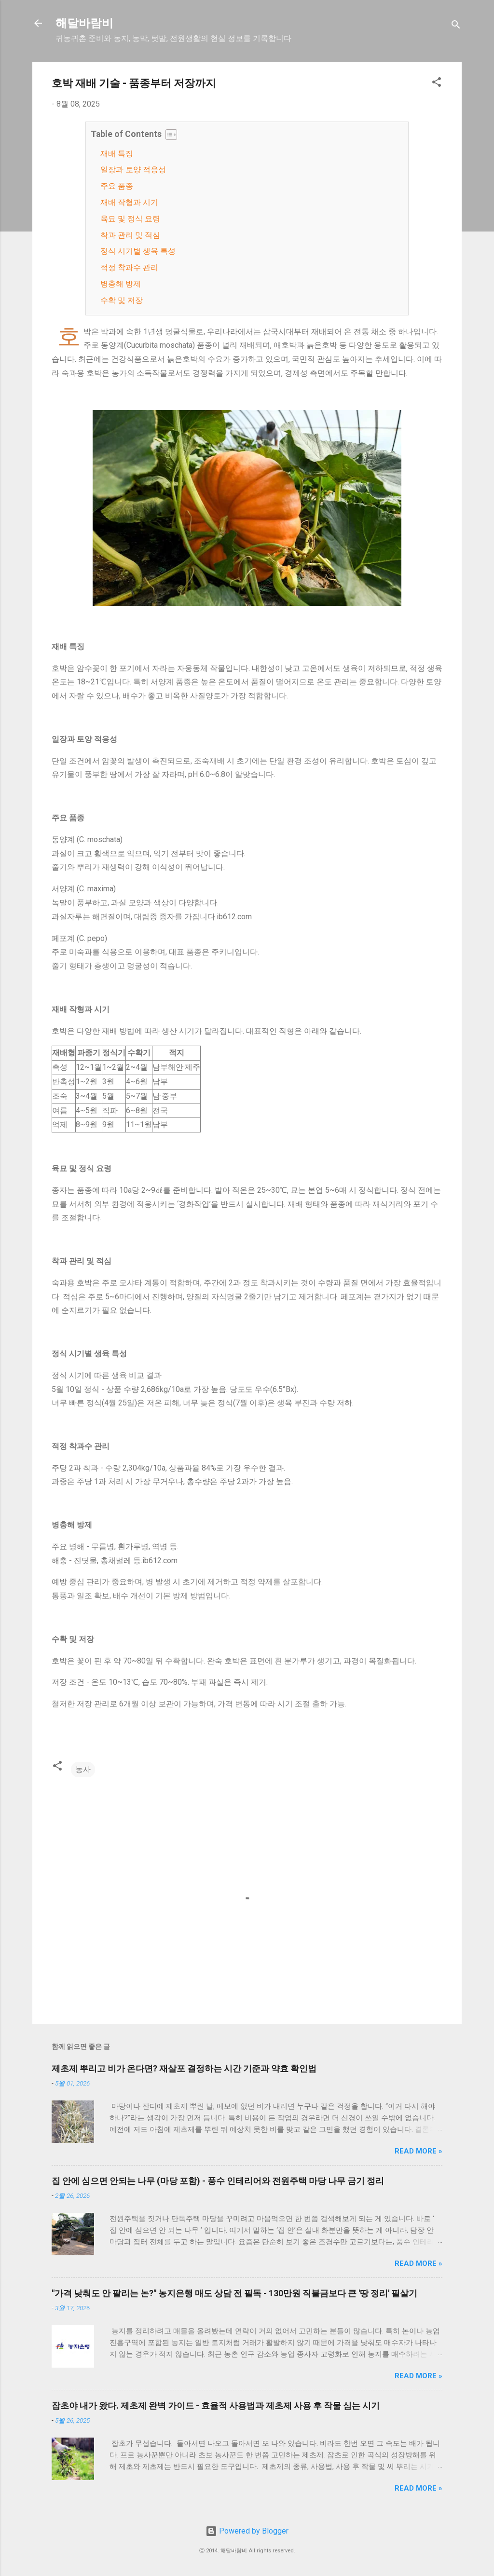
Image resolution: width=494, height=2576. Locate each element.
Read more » (418, 2151)
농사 (83, 1769)
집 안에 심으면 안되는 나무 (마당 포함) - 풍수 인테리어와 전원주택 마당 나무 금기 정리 (218, 2181)
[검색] (456, 26)
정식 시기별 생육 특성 (138, 251)
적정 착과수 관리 (129, 267)
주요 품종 (116, 186)
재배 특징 (116, 153)
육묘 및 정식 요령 (130, 218)
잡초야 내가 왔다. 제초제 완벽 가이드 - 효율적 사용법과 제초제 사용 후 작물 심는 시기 (216, 2405)
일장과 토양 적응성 (133, 169)
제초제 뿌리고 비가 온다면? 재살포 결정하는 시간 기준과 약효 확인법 (184, 2068)
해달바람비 (84, 23)
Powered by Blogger (247, 2530)
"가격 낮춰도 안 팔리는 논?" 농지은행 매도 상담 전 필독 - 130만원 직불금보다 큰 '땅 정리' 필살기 (234, 2293)
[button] (436, 83)
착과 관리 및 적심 (130, 235)
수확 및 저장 (121, 300)
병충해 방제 (120, 283)
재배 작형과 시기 (129, 202)
